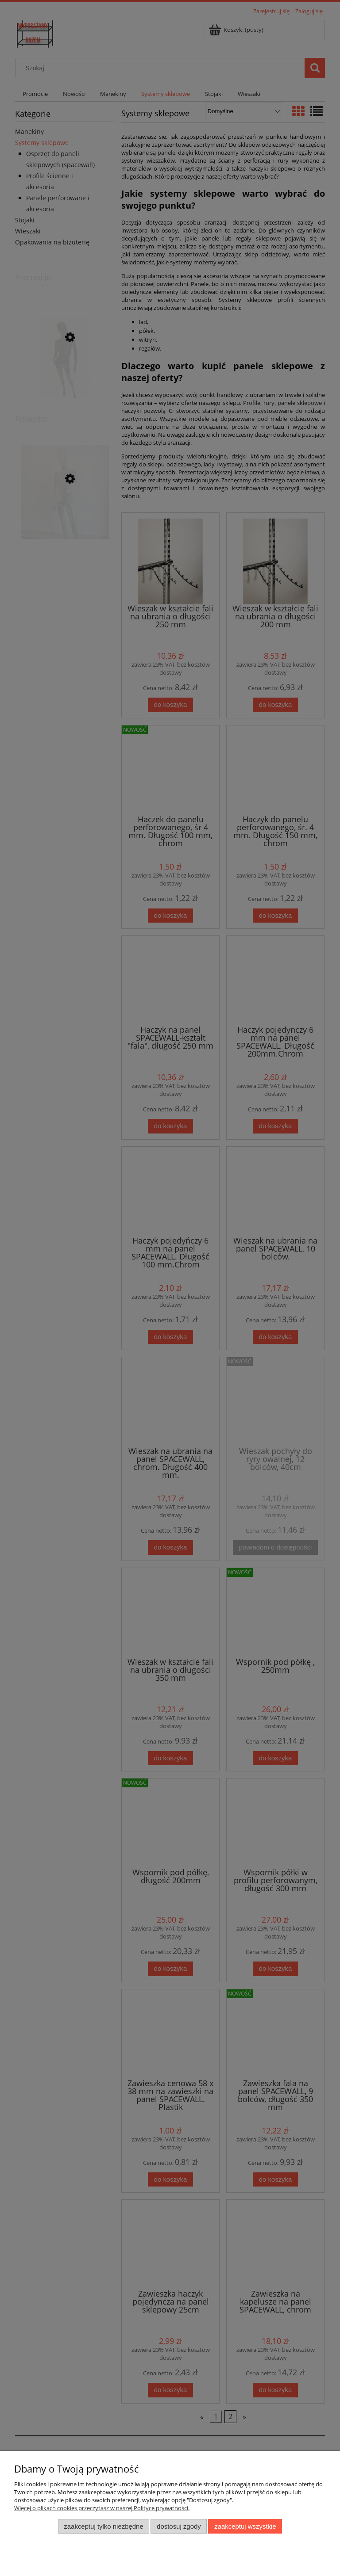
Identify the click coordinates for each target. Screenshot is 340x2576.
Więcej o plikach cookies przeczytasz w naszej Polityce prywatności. (101, 2508)
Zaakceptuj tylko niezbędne (103, 2526)
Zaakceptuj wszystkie (245, 2526)
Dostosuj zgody (179, 2526)
